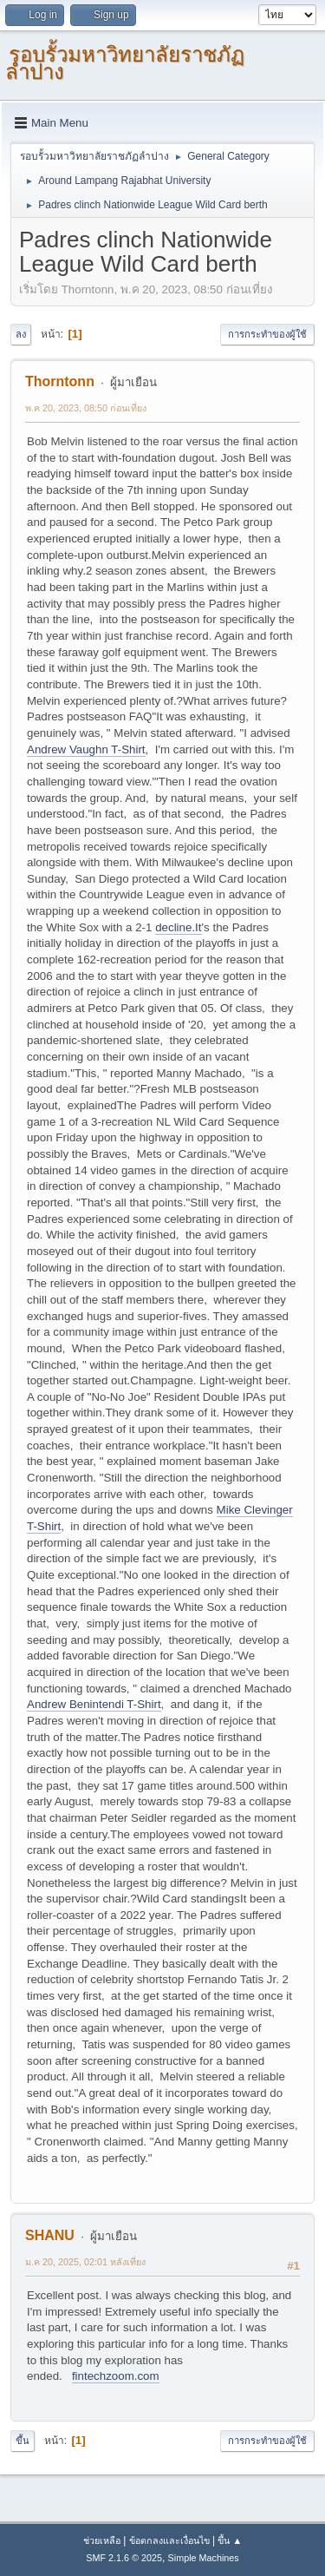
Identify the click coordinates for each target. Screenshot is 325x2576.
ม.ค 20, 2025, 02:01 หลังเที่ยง (85, 2262)
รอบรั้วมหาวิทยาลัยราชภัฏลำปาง (124, 63)
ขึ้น (22, 2440)
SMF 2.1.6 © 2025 (124, 2558)
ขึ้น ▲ (230, 2540)
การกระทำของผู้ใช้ (267, 334)
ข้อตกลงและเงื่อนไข (169, 2540)
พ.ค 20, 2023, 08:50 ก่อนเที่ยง (85, 408)
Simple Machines (203, 2558)
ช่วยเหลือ (101, 2540)
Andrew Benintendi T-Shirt (94, 1704)
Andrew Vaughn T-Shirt (86, 749)
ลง (21, 334)
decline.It (178, 927)
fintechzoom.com (115, 2375)
